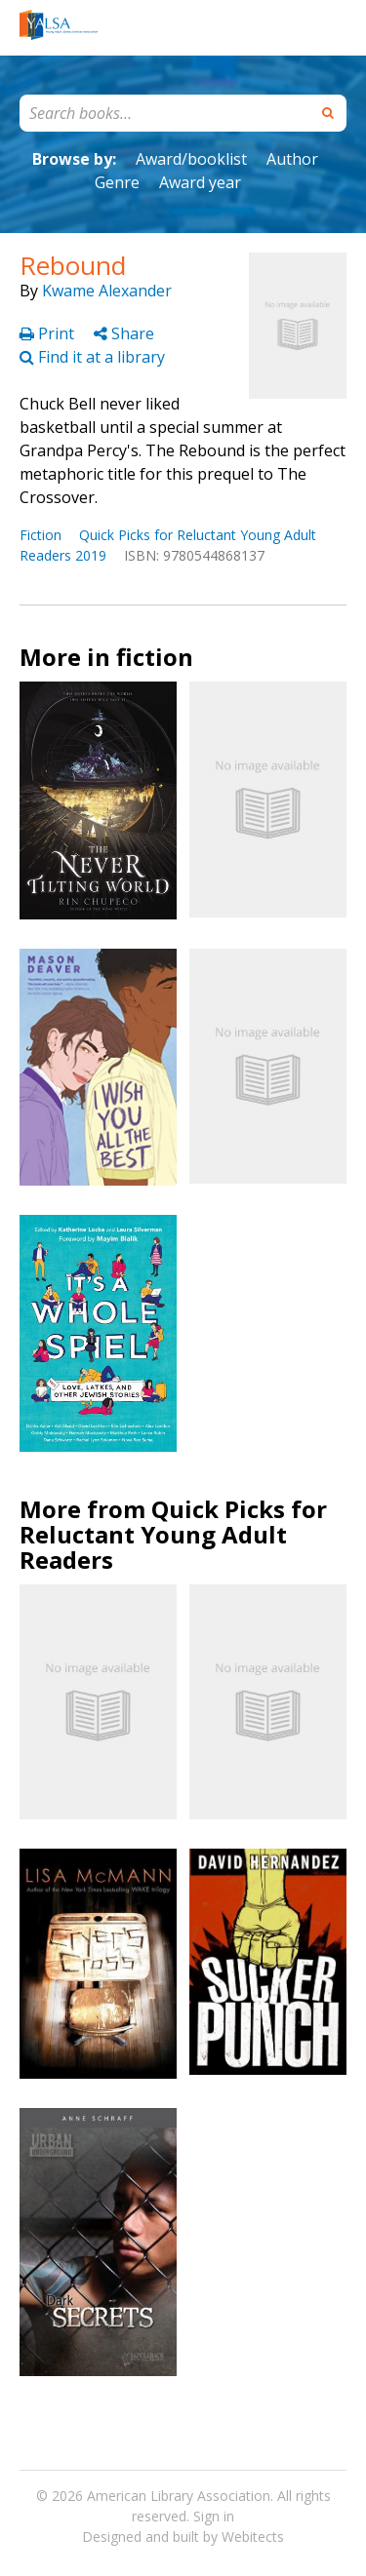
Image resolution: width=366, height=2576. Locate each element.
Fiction (40, 535)
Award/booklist (191, 159)
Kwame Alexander (107, 290)
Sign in (213, 2516)
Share (124, 333)
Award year (200, 182)
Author (292, 159)
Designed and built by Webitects (183, 2536)
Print (49, 333)
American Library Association (178, 2495)
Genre (117, 182)
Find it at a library (92, 357)
